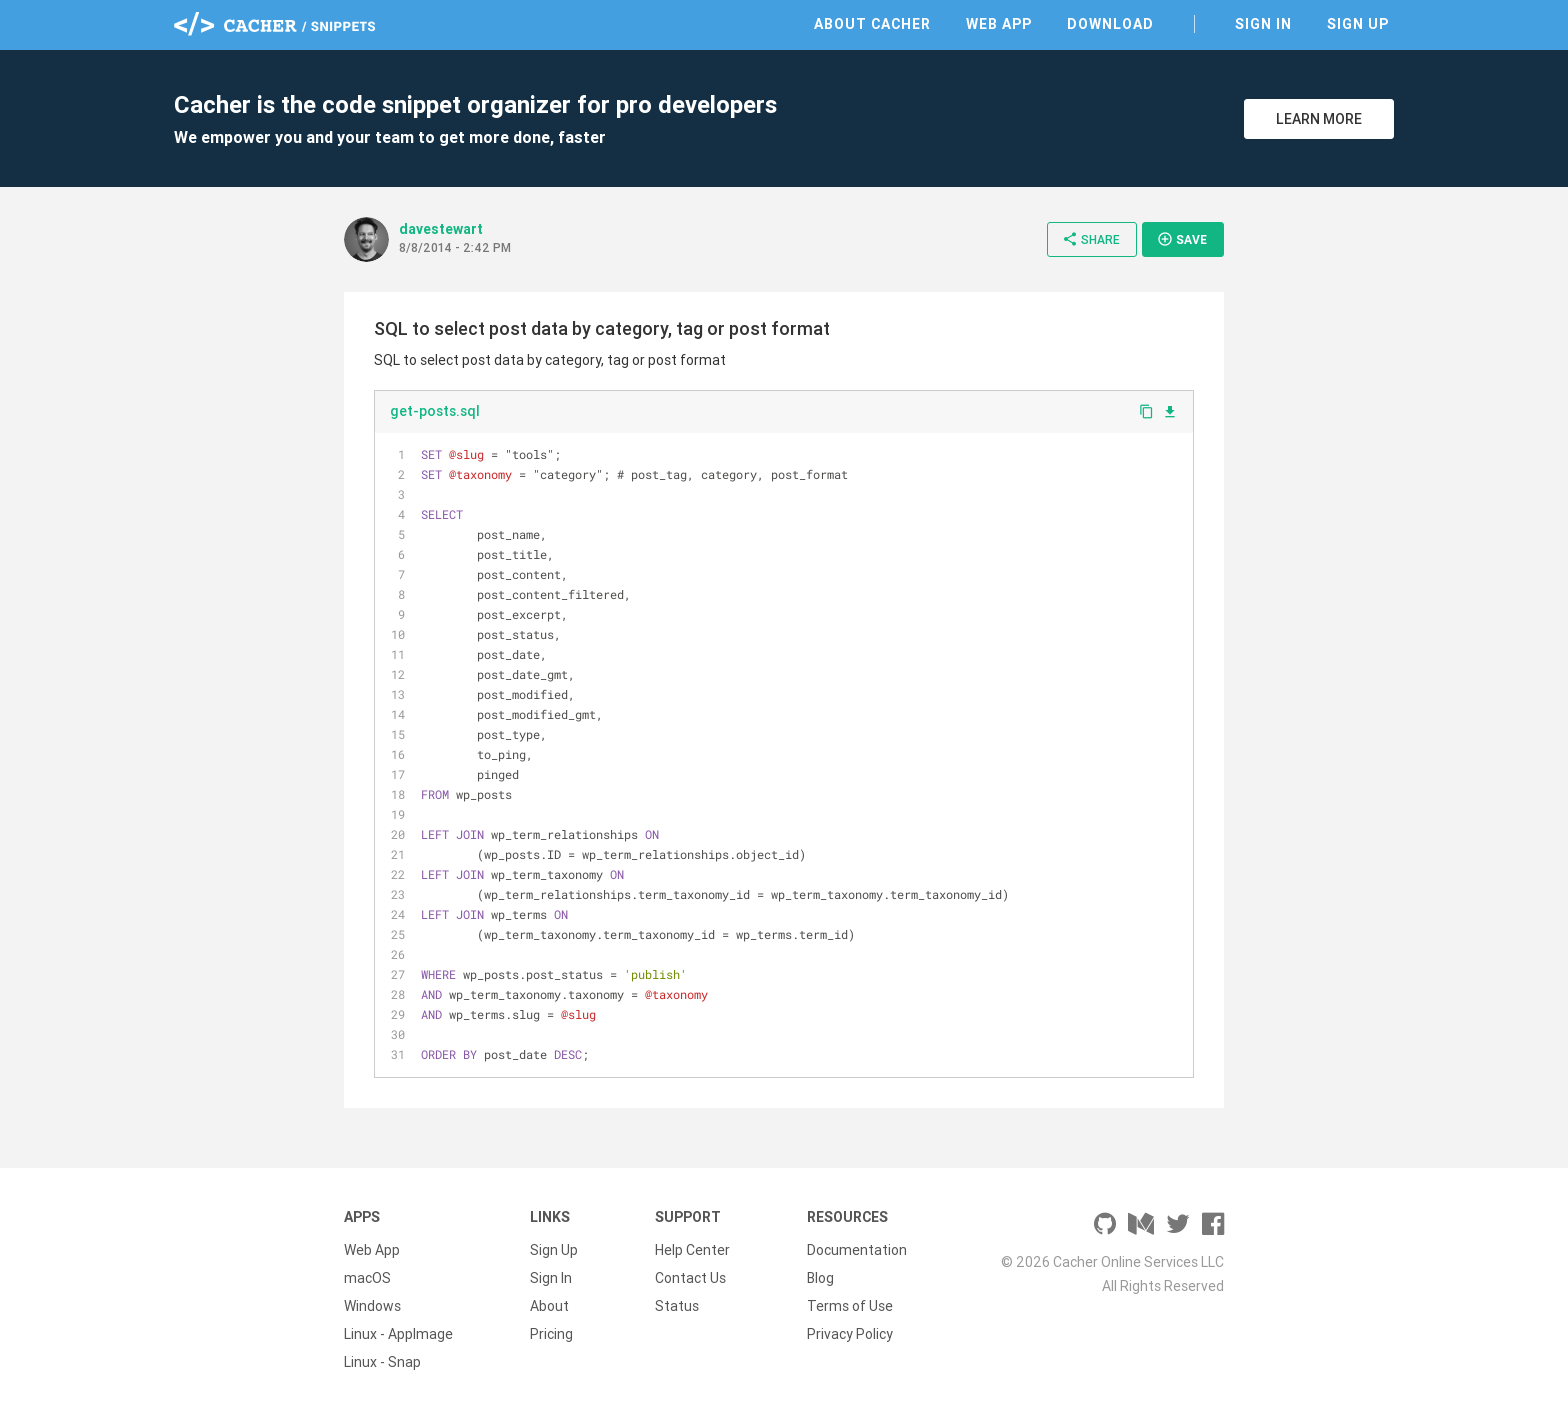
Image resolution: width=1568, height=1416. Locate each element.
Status (677, 1306)
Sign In (1263, 24)
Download (1110, 24)
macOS (367, 1278)
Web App (999, 24)
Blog (820, 1278)
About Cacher (872, 24)
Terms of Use (850, 1306)
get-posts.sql (435, 411)
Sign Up (1358, 24)
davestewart (441, 229)
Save (1182, 239)
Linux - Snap (382, 1362)
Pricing (551, 1334)
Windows (372, 1306)
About (549, 1306)
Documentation (857, 1250)
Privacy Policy (850, 1334)
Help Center (692, 1250)
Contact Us (690, 1278)
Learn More (1319, 119)
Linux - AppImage (398, 1334)
